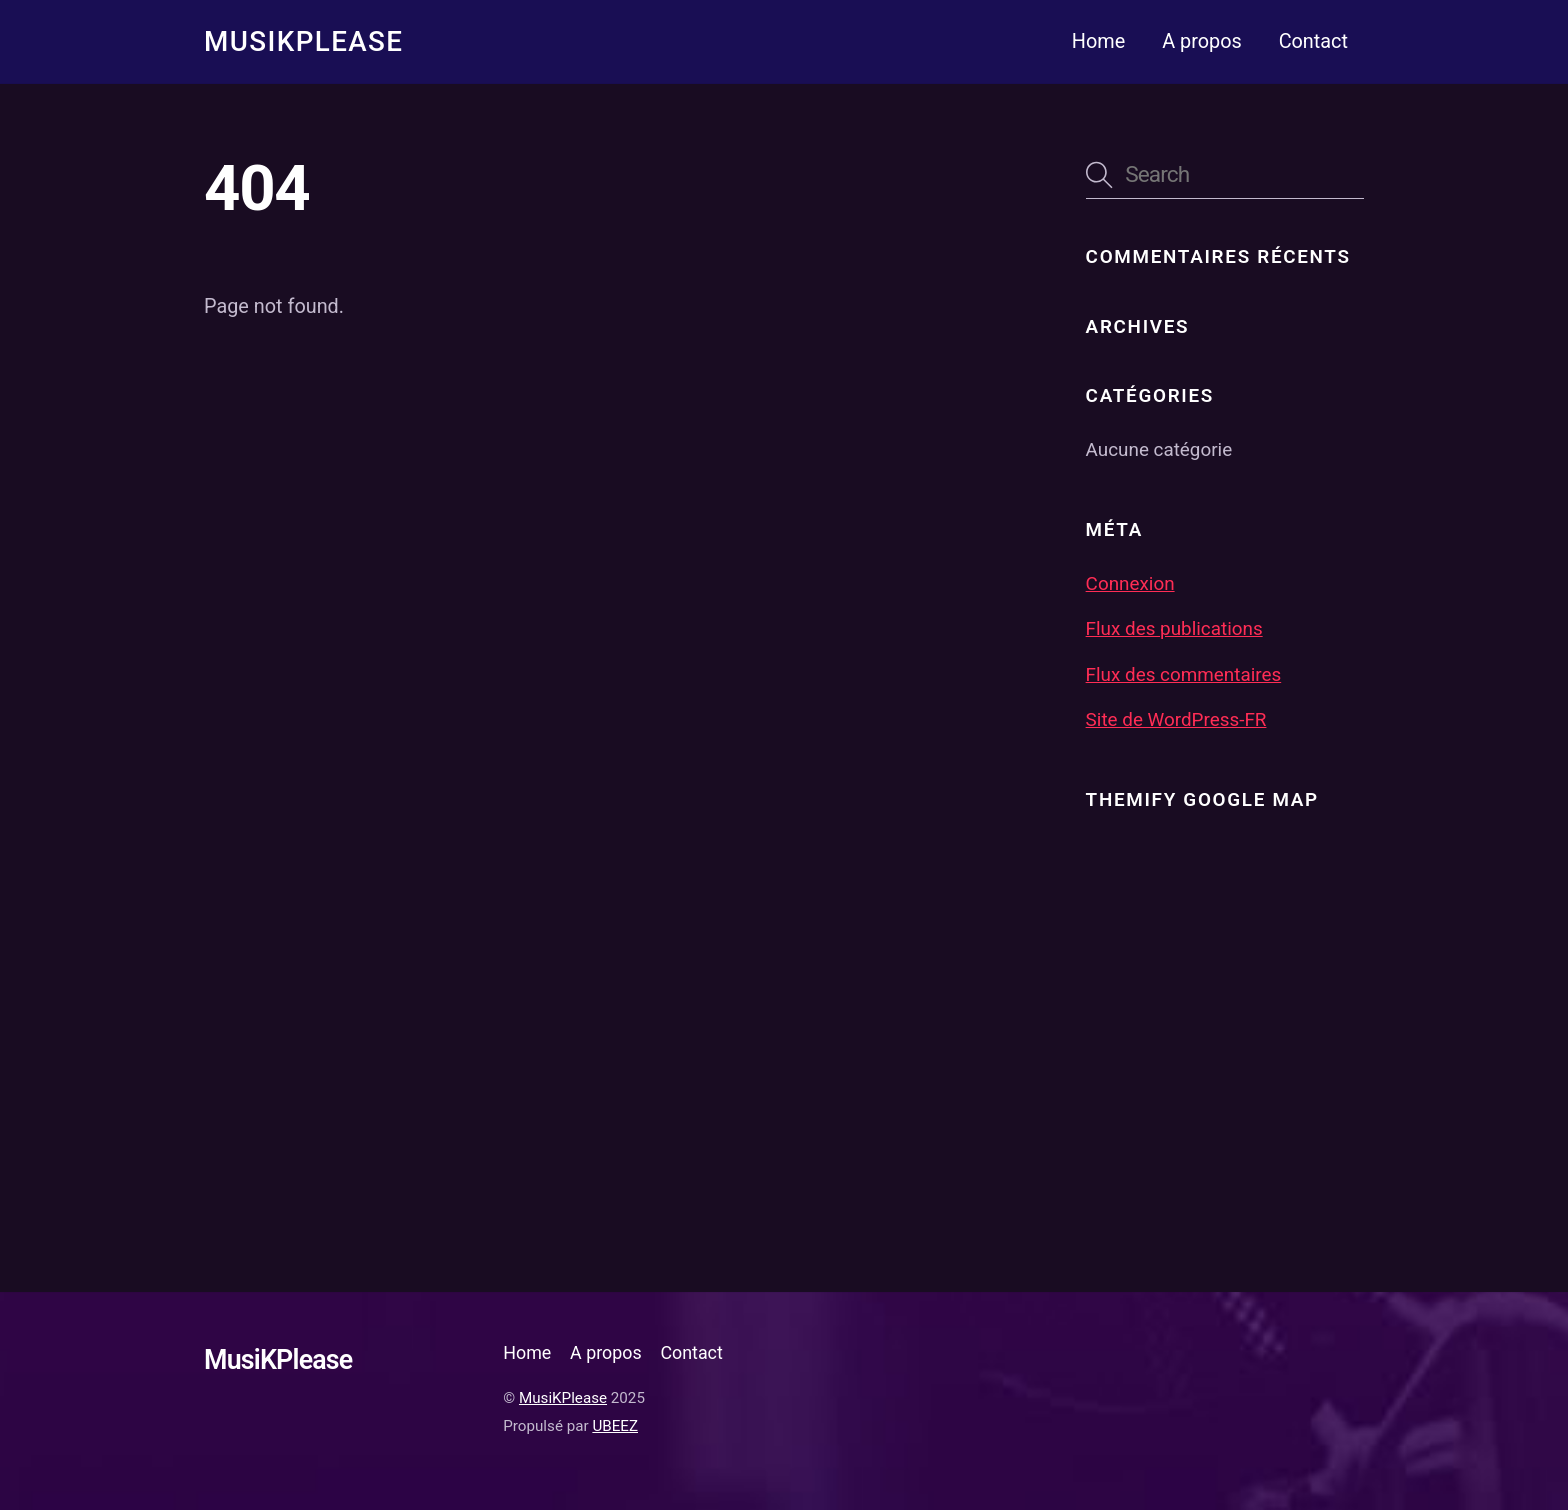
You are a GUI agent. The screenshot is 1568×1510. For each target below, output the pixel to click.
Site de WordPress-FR (1176, 720)
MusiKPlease (563, 1398)
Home (1098, 41)
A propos (1202, 41)
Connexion (1130, 584)
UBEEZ (615, 1426)
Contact (1313, 41)
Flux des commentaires (1184, 675)
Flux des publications (1174, 629)
